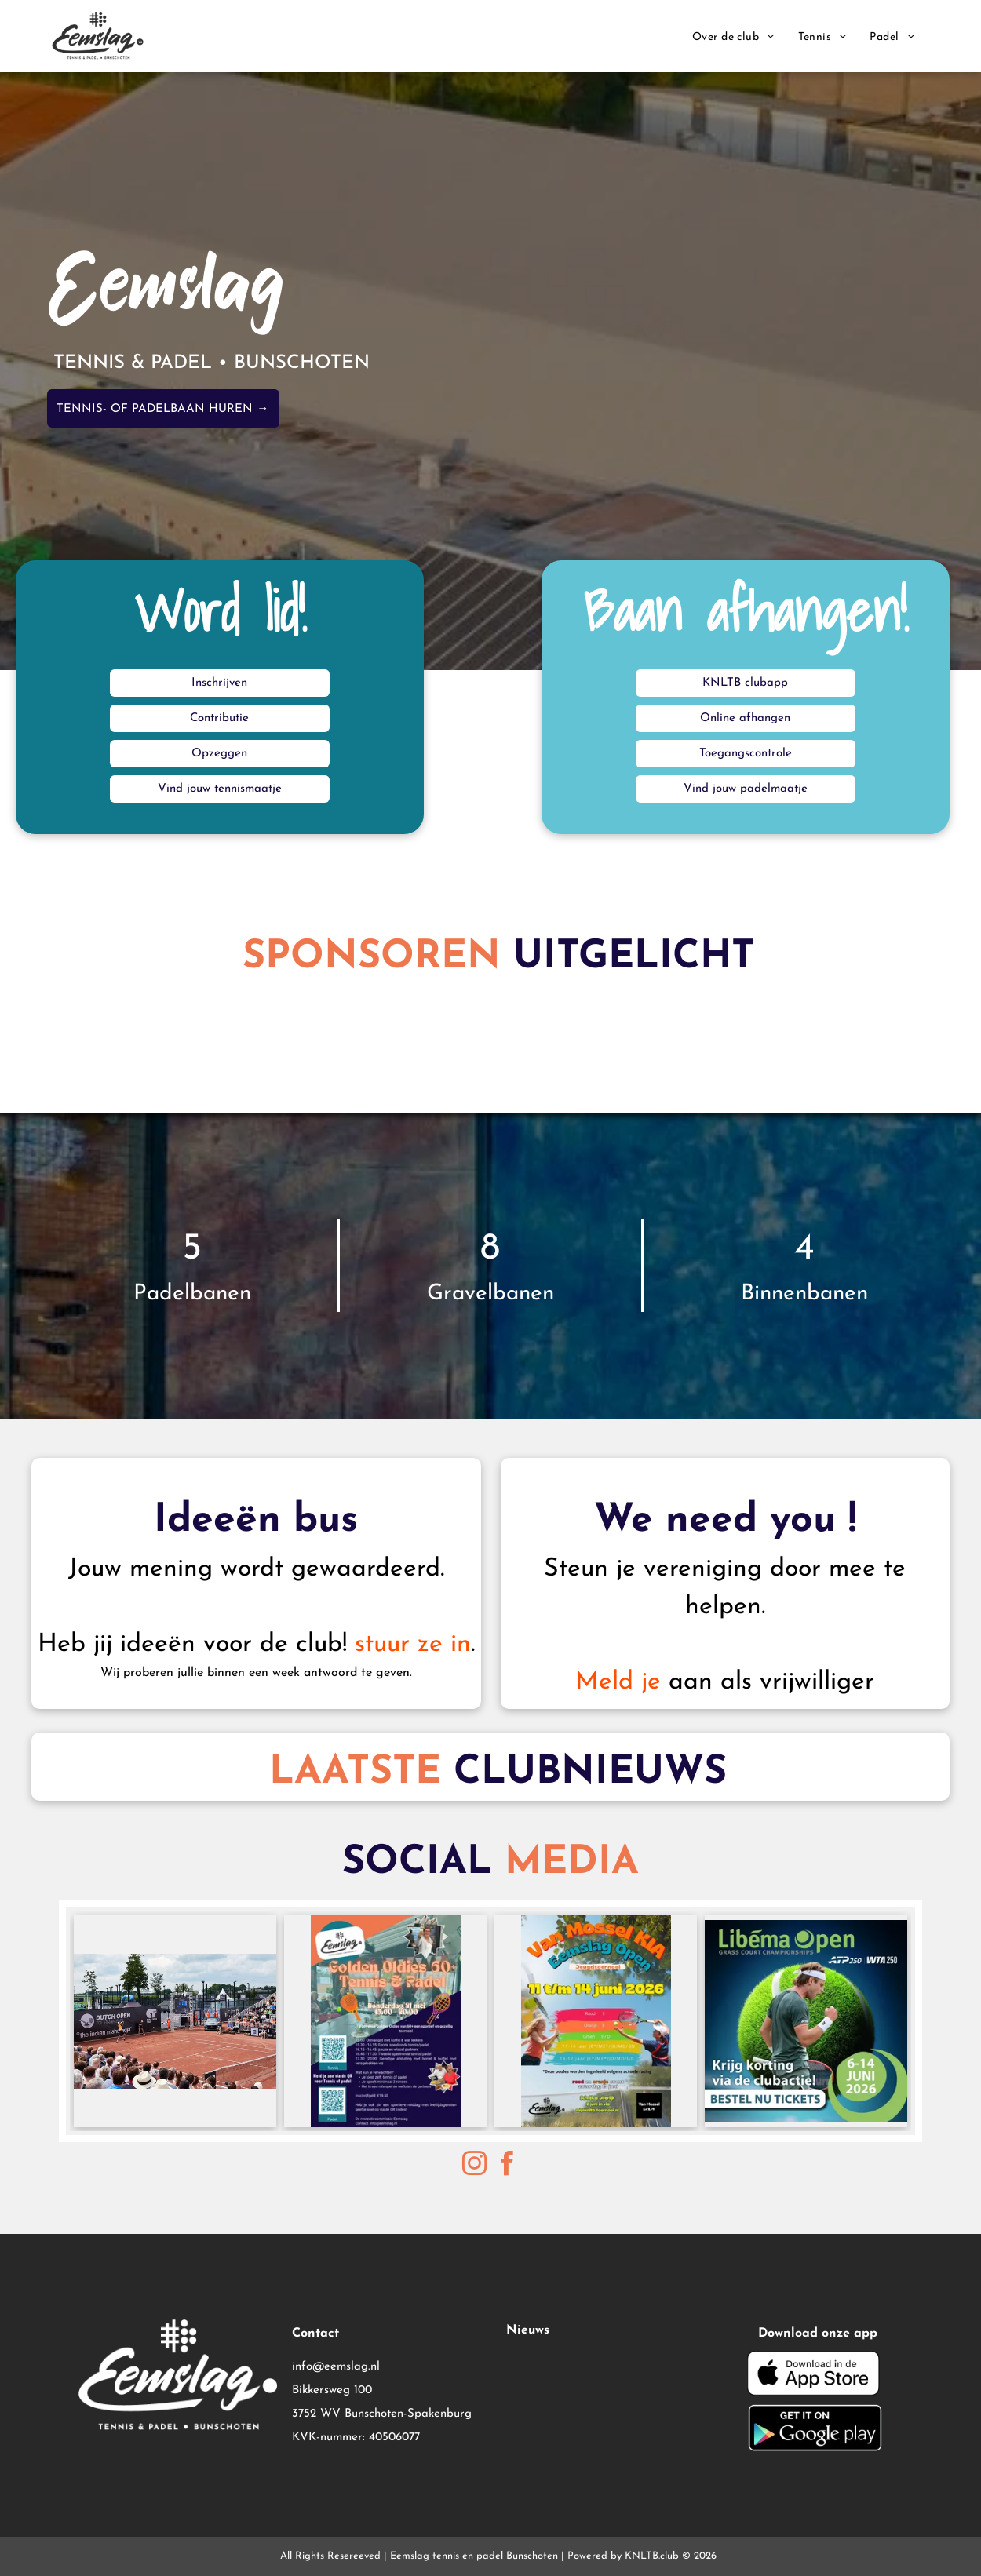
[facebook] (507, 2166)
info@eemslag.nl (336, 2367)
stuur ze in (413, 1644)
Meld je (618, 1682)
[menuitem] (733, 37)
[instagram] (475, 2166)
